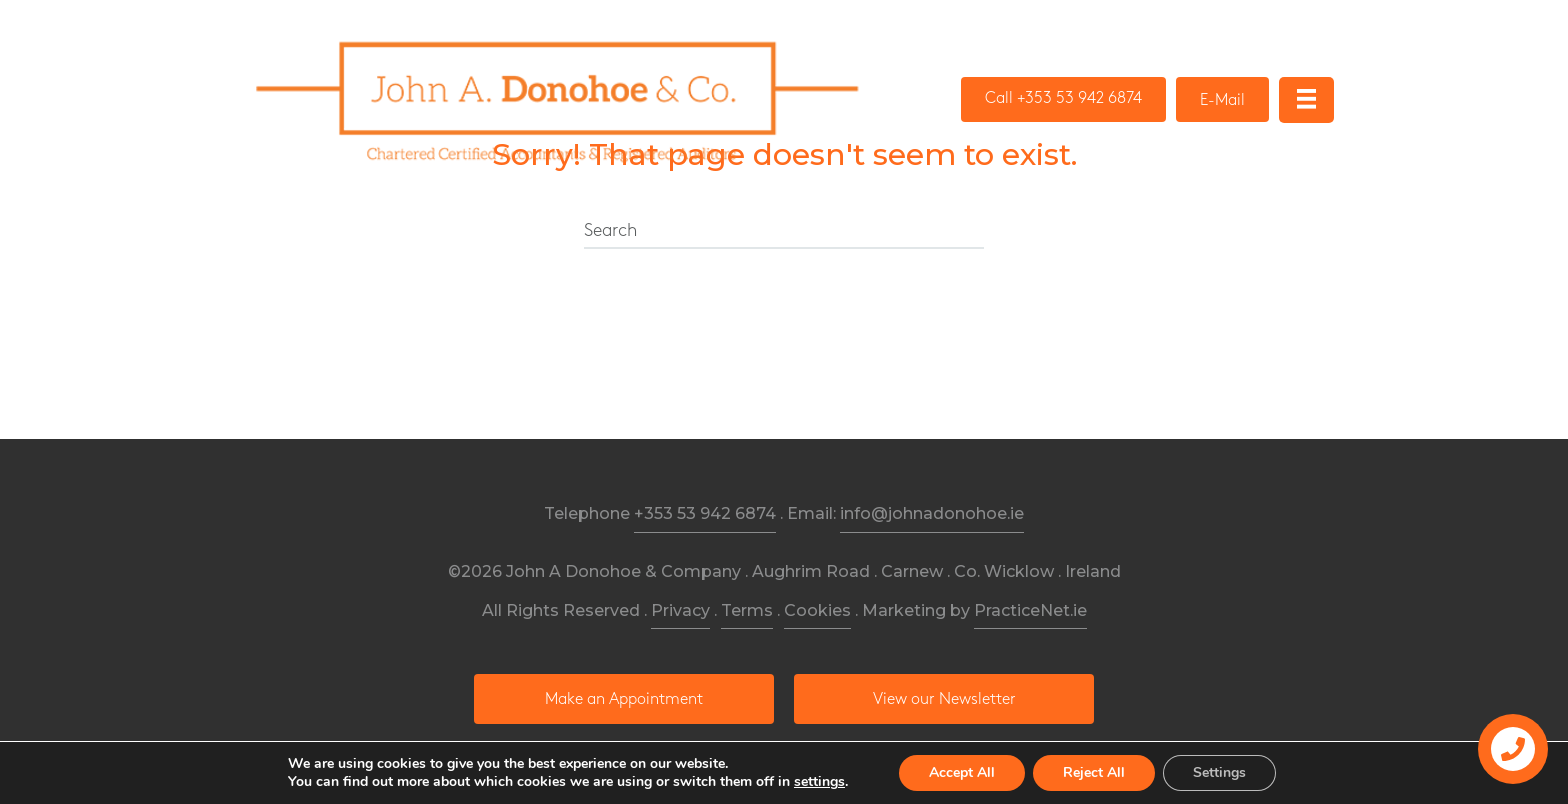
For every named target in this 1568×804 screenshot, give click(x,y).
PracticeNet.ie (1030, 610)
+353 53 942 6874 (705, 513)
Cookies (817, 610)
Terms (747, 610)
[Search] (784, 232)
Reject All (1094, 772)
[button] (1063, 99)
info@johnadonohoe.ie (932, 513)
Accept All (962, 772)
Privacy (680, 610)
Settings (1219, 772)
